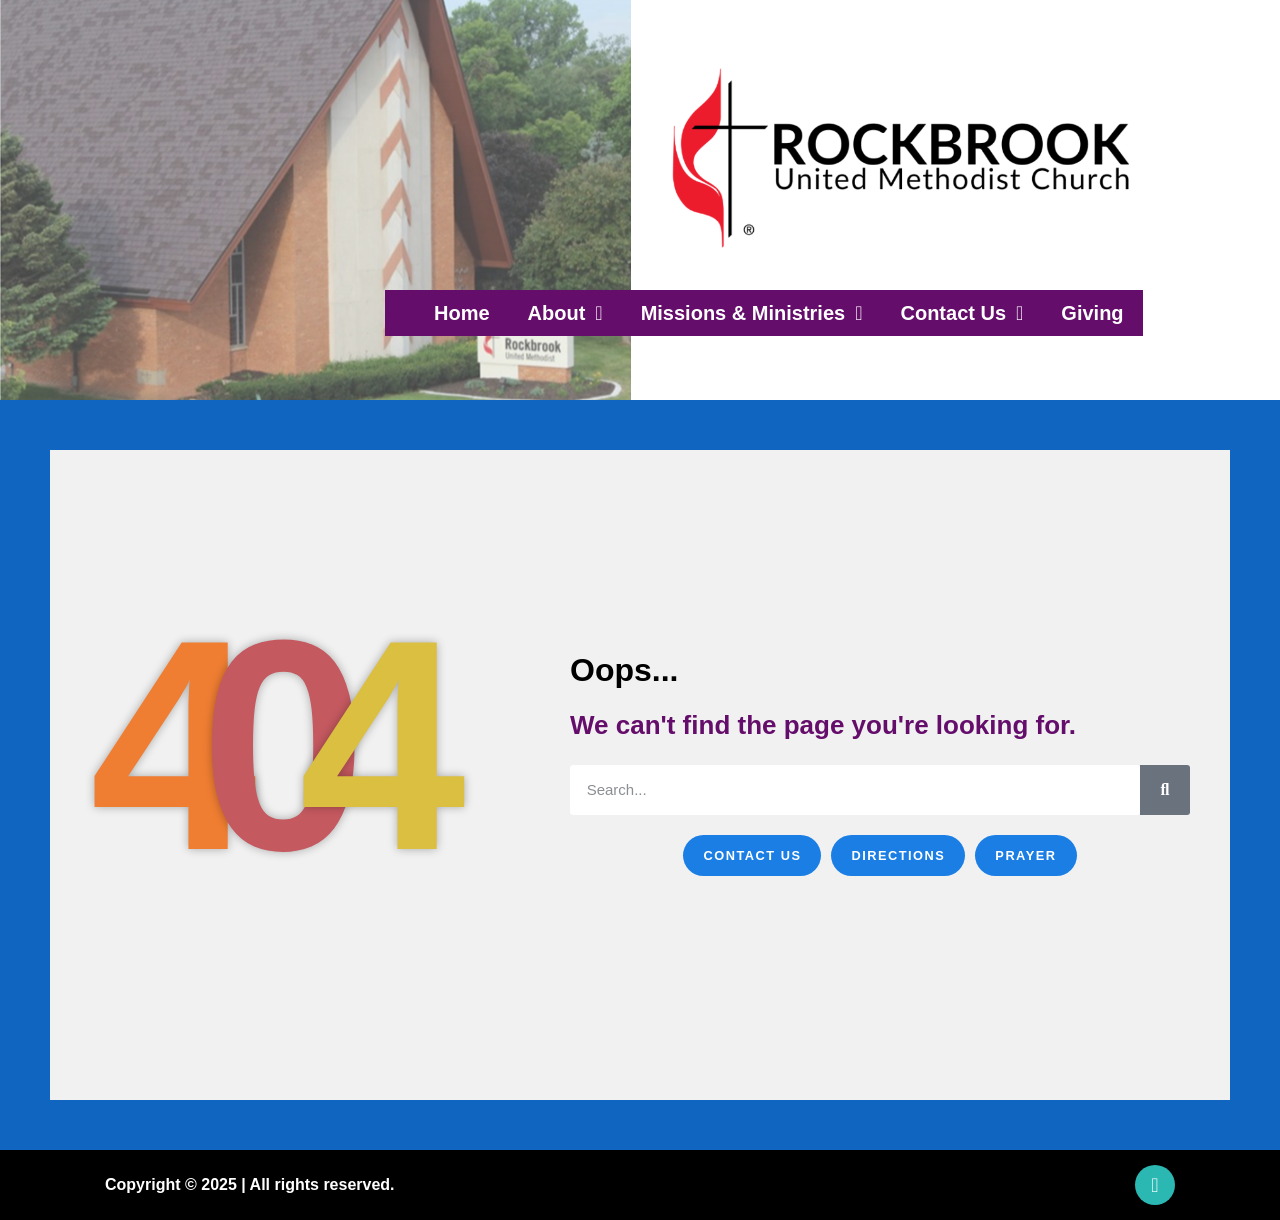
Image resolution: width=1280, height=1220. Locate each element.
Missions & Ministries (752, 313)
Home (462, 313)
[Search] (1165, 790)
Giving (1092, 313)
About (565, 313)
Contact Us (961, 313)
